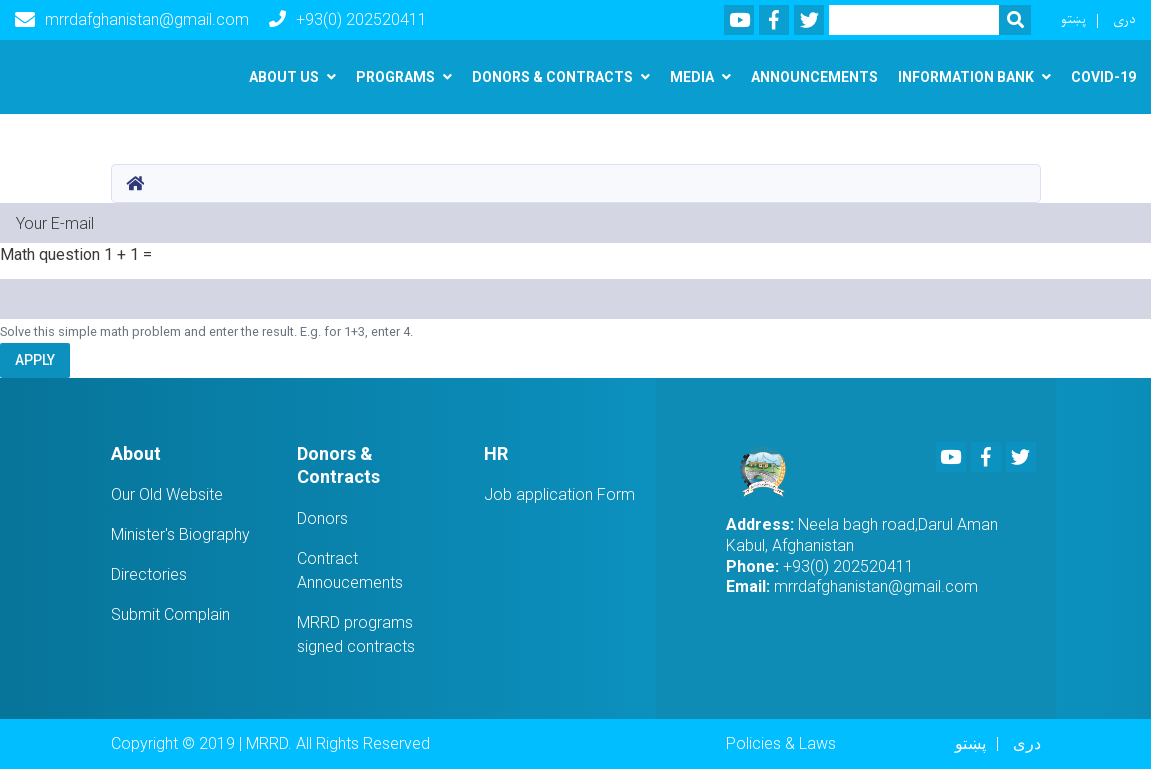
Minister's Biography (180, 534)
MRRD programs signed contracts (356, 634)
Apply (35, 360)
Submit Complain (170, 614)
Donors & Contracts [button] (552, 77)
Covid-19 (1103, 77)
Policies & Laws (781, 743)
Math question (50, 254)
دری (1124, 19)
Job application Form (559, 494)
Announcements (814, 77)
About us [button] (284, 77)
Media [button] (692, 77)
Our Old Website (167, 494)
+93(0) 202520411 (348, 19)
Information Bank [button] (966, 77)
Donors (322, 518)
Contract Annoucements (350, 570)
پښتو (1073, 19)
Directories (149, 574)
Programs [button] (395, 77)
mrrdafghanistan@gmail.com (132, 20)
